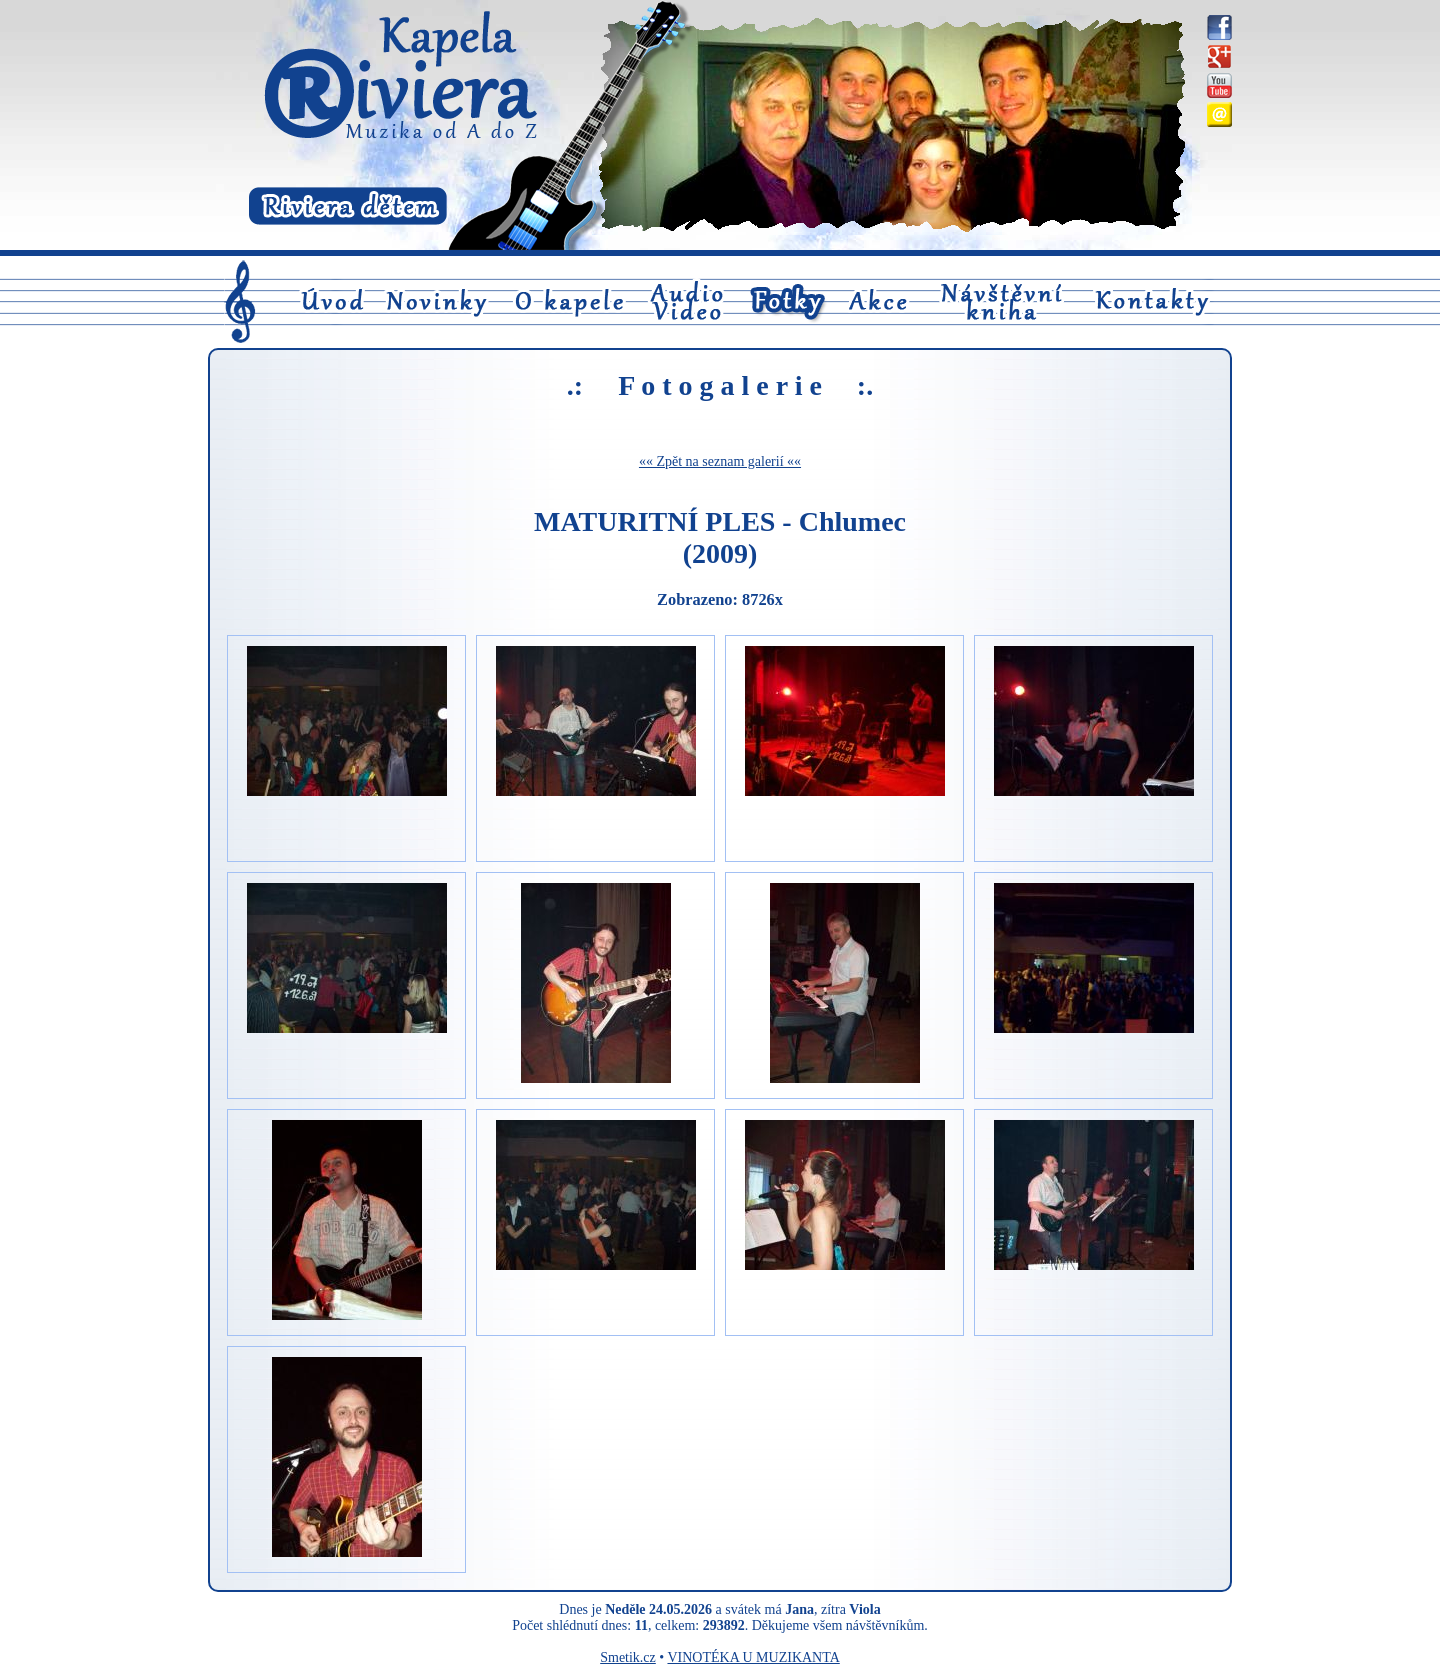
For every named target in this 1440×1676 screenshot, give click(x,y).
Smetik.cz (628, 1657)
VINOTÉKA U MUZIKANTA (753, 1657)
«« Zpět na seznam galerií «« (720, 461)
